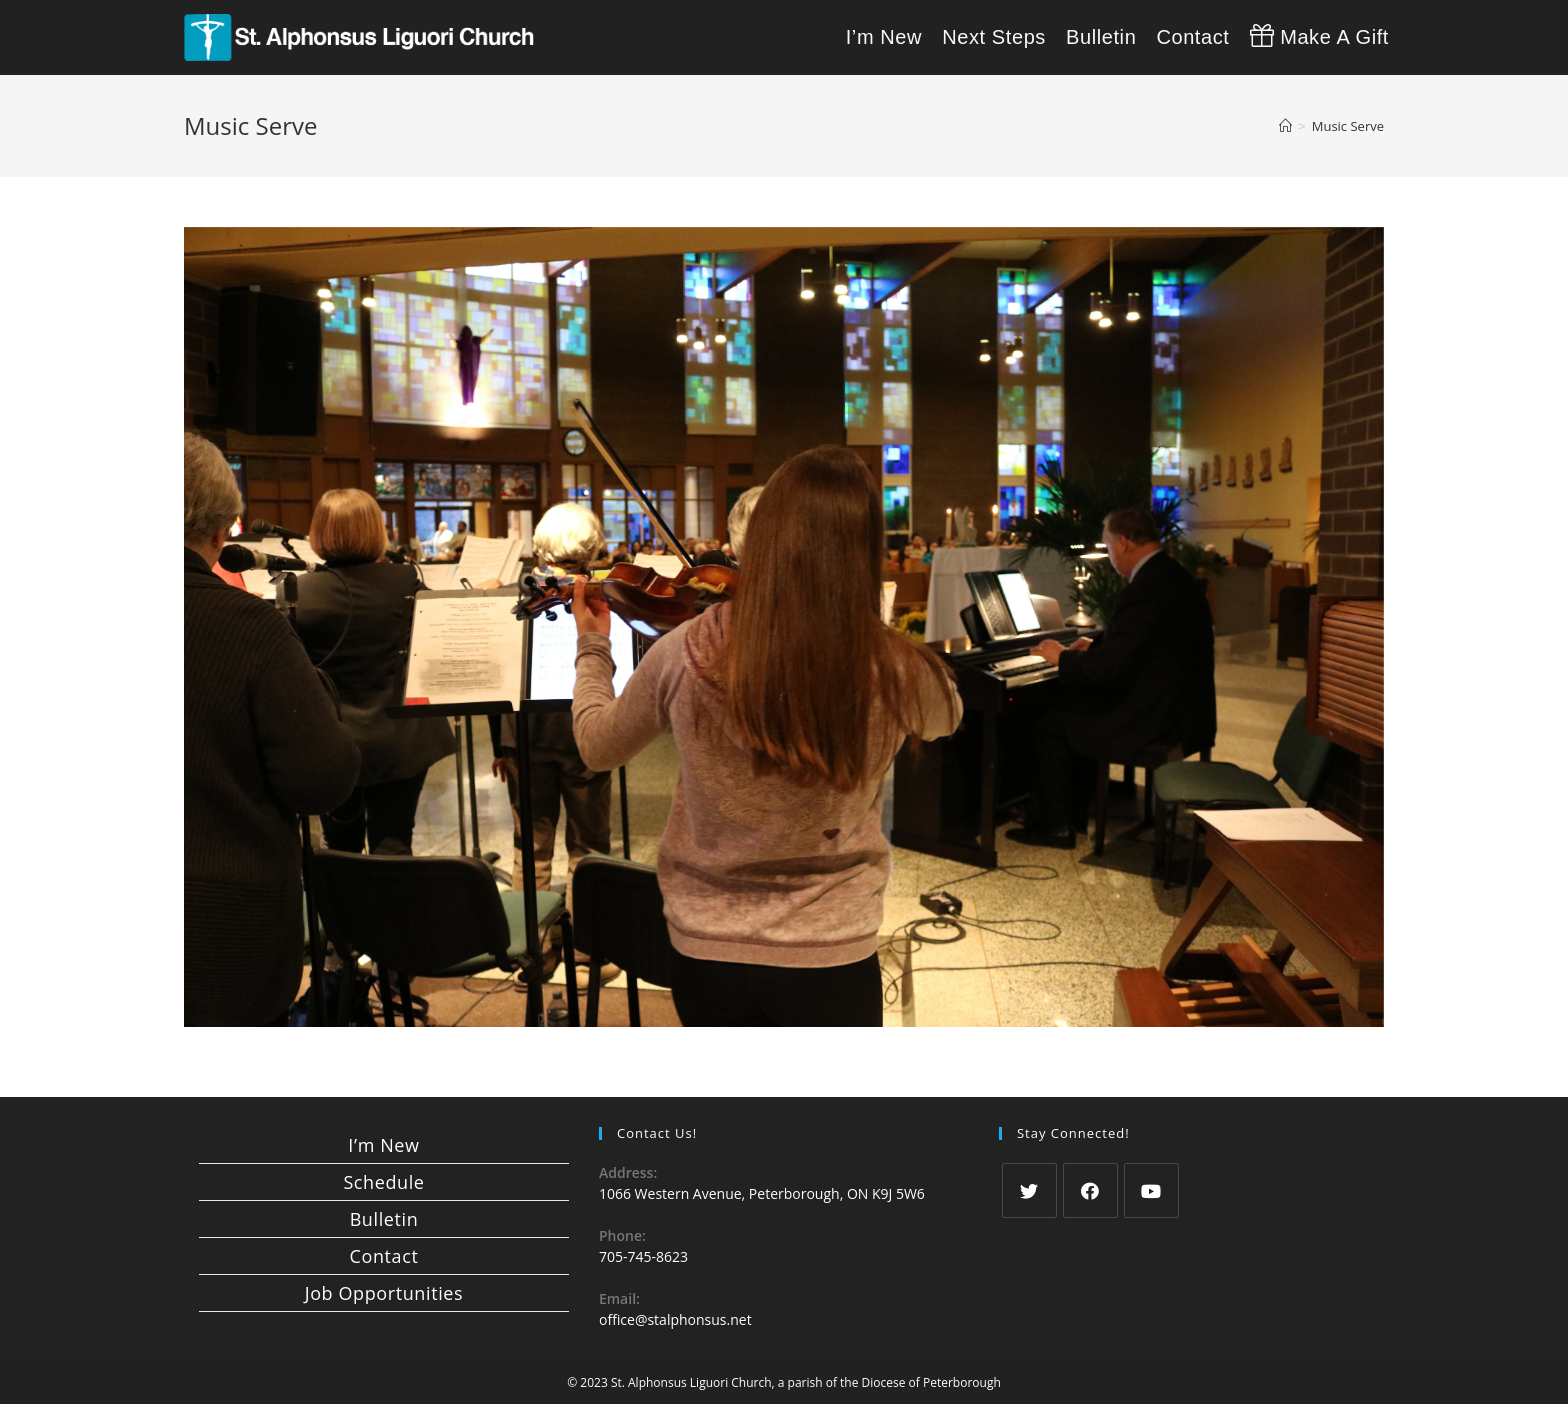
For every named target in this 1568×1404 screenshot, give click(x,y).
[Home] (1285, 126)
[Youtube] (1151, 1190)
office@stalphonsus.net (675, 1319)
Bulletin (384, 1219)
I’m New (383, 1145)
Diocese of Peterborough (931, 1382)
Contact (384, 1256)
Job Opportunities (384, 1293)
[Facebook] (1090, 1190)
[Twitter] (1029, 1190)
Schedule (383, 1182)
